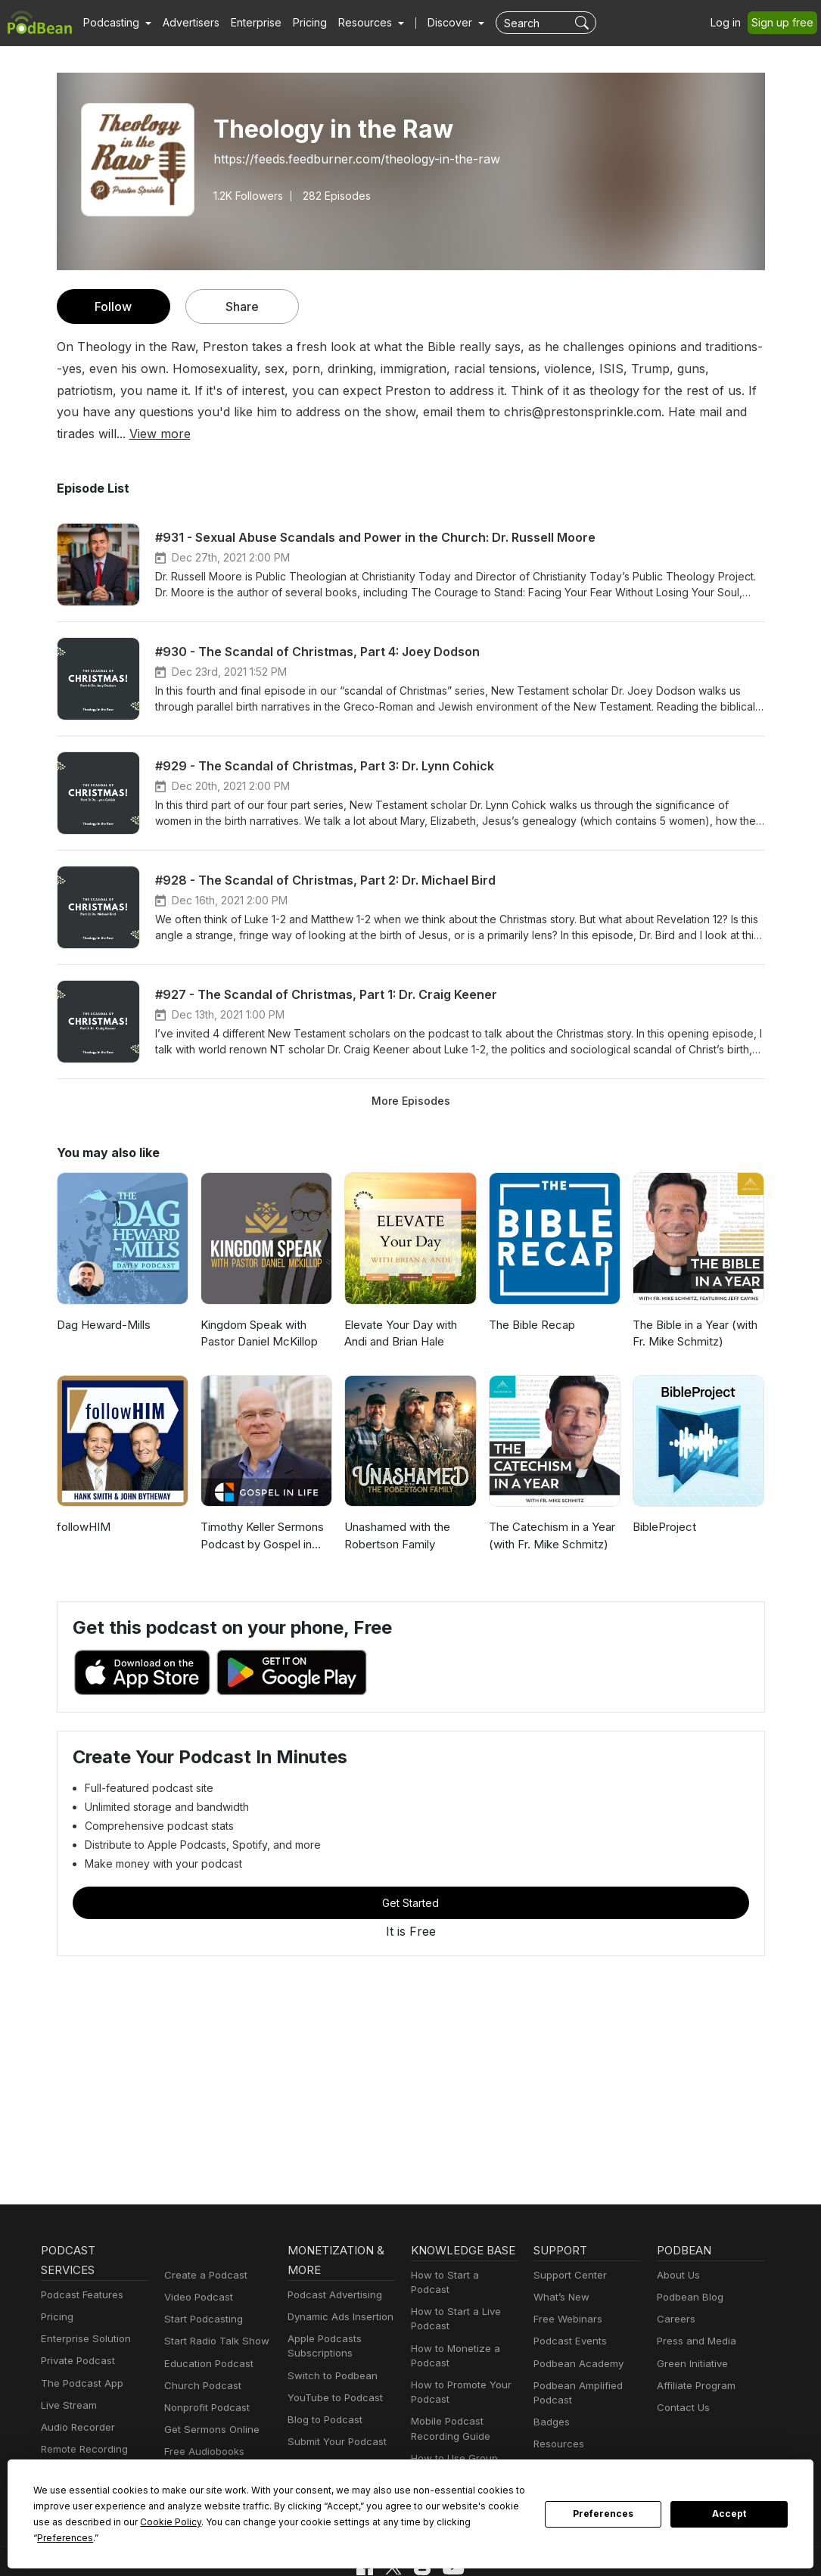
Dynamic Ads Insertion (337, 2295)
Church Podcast (199, 2364)
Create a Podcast (202, 2254)
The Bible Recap (531, 1302)
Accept (729, 2522)
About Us (677, 2254)
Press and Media (694, 2320)
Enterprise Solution (83, 2317)
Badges (550, 2400)
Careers (674, 2298)
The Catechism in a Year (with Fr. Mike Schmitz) (550, 1513)
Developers (313, 2465)
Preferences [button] (377, 2537)
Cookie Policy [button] (76, 2537)
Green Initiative (690, 2342)
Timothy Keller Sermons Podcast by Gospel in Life (265, 1513)
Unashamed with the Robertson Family (396, 1513)
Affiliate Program (693, 2364)
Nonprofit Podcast (204, 2386)
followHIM (82, 1504)
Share (241, 306)
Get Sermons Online (209, 2408)
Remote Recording (82, 2428)
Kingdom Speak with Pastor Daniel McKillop (258, 1311)
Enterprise (247, 23)
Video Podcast (196, 2276)
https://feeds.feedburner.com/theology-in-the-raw (343, 158)
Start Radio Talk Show (213, 2320)
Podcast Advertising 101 (464, 2459)
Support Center (567, 2254)
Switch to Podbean (329, 2354)
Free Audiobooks (201, 2431)
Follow (112, 306)
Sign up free (785, 23)
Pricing (299, 23)
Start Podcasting (201, 2298)
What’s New (559, 2276)
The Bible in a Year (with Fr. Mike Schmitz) (694, 1311)
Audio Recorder (75, 2406)
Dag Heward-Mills (101, 1302)
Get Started (411, 1880)
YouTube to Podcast (332, 2376)
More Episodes (410, 1078)
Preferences (603, 2522)
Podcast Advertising (331, 2273)
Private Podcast (75, 2340)
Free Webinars (566, 2298)
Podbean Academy (575, 2342)
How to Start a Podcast (462, 2254)
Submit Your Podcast (334, 2420)
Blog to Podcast (322, 2398)
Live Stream (67, 2384)
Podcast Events (568, 2320)
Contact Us (681, 2386)
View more (615, 411)
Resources (557, 2423)
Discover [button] (435, 23)
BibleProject (663, 1504)
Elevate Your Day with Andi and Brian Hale (399, 1311)
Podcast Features (80, 2273)
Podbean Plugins (325, 2443)
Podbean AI (66, 2450)
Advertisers (185, 23)
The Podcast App (79, 2362)
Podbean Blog (688, 2276)
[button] (115, 22)
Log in (731, 23)
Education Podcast (205, 2342)
